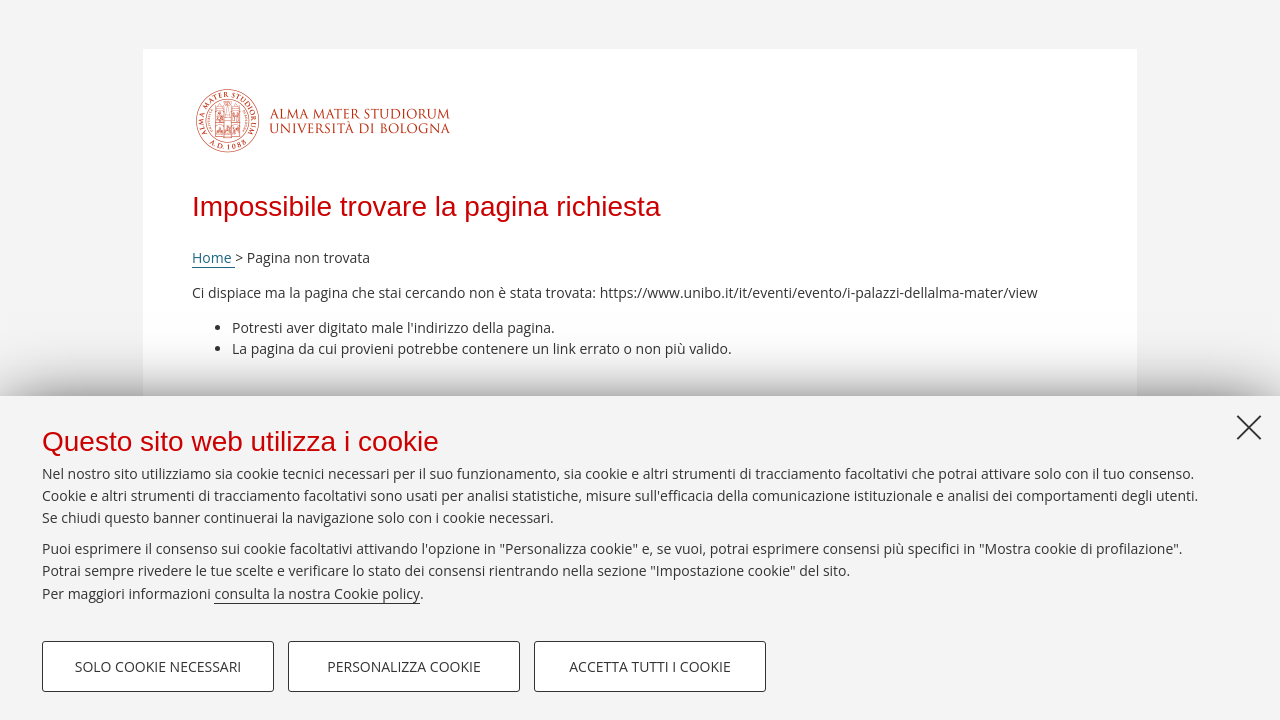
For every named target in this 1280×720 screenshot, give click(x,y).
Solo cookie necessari (158, 666)
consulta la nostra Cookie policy (317, 593)
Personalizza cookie (403, 666)
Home (213, 257)
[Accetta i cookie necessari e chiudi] (1249, 427)
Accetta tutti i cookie (649, 666)
